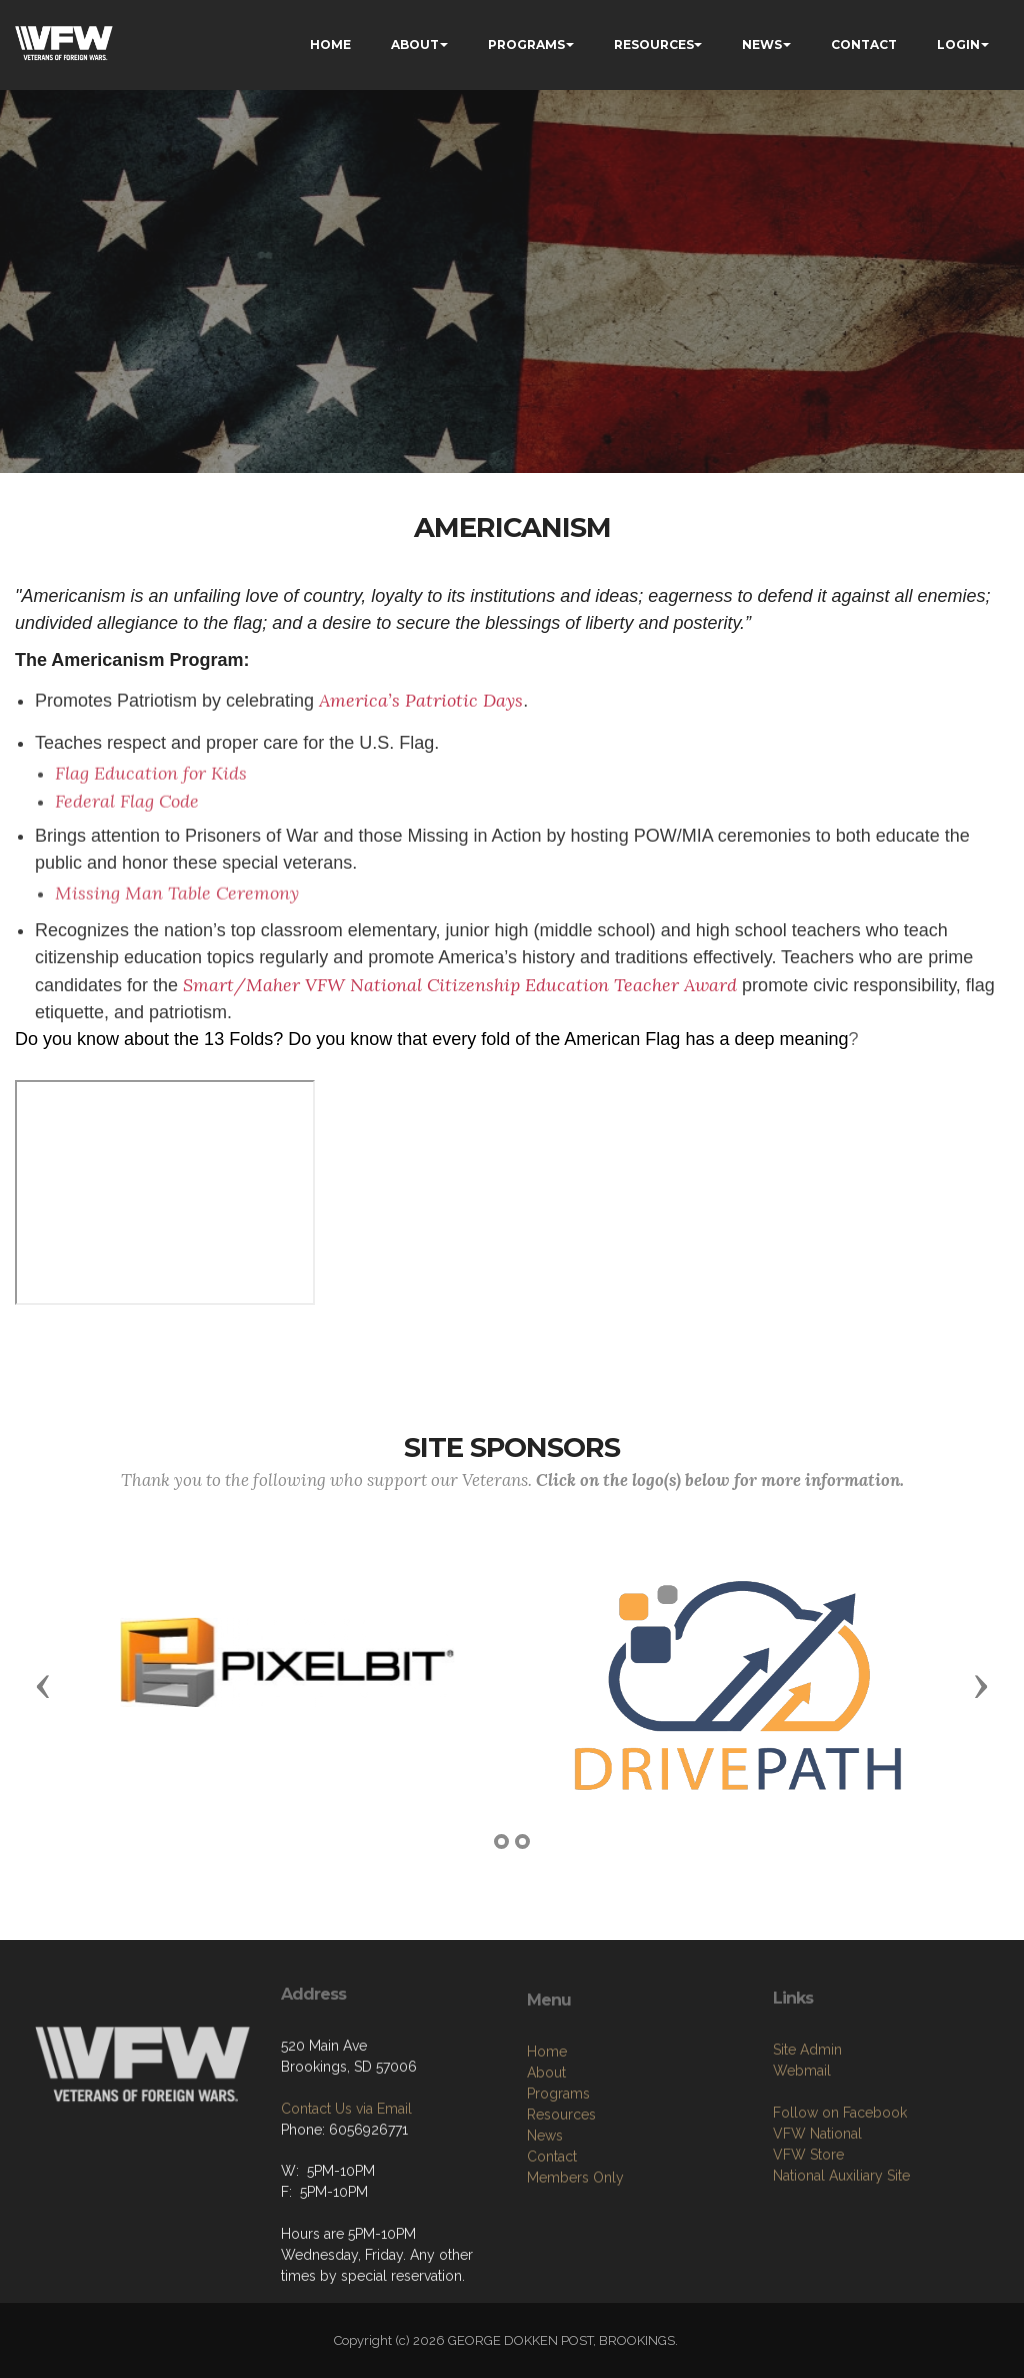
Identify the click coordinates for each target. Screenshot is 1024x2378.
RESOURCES (654, 44)
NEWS (762, 44)
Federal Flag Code (127, 856)
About (546, 2181)
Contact (552, 2265)
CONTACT (864, 44)
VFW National (817, 2232)
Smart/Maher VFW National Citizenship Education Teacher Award (460, 1038)
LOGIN (958, 44)
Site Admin (807, 2148)
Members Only (575, 2286)
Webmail (802, 2169)
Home (547, 2160)
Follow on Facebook (840, 2211)
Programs (558, 2202)
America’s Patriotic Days (421, 713)
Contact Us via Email (346, 2186)
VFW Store (808, 2253)
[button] (43, 1685)
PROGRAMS (526, 44)
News (545, 2244)
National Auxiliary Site (841, 2274)
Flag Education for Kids (151, 828)
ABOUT (415, 44)
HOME (330, 44)
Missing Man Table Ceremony (177, 947)
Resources (561, 2223)
